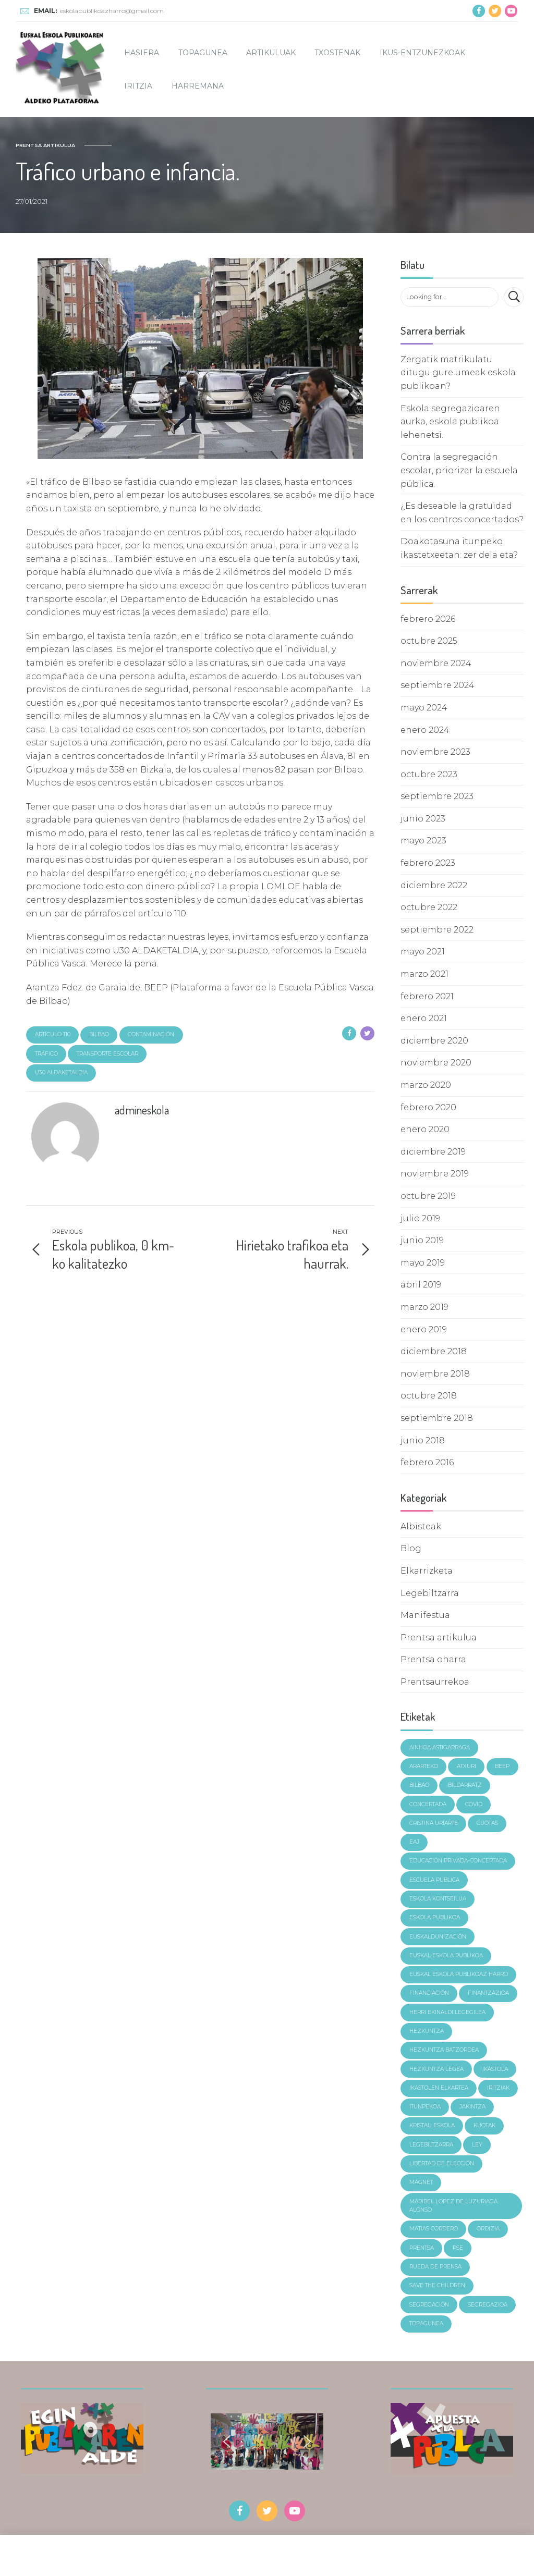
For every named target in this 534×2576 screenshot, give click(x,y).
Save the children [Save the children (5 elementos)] (437, 2285)
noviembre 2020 (435, 1063)
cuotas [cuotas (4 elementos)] (487, 1823)
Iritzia (138, 86)
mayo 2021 (422, 951)
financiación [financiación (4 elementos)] (429, 1993)
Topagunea (202, 52)
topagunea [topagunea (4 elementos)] (426, 2323)
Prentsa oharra (433, 1659)
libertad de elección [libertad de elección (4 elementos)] (441, 2163)
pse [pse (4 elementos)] (458, 2247)
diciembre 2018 (433, 1351)
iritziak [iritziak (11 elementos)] (498, 2087)
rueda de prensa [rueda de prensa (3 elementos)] (435, 2266)
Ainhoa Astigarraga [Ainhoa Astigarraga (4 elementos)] (439, 1747)
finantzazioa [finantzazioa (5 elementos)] (488, 1993)
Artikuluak (271, 52)
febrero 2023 (427, 863)
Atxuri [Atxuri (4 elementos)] (466, 1766)
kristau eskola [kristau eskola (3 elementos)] (432, 2125)
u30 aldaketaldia (61, 1072)
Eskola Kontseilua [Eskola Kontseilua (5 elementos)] (437, 1898)
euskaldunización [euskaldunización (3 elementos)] (437, 1936)
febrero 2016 (427, 1462)
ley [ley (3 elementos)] (477, 2144)
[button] (227, 2441)
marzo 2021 (424, 974)
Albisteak (420, 1526)
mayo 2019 (422, 1263)
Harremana (198, 86)
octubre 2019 (428, 1196)
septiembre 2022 (437, 930)
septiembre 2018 (436, 1418)
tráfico (46, 1053)
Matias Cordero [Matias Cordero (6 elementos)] (433, 2228)
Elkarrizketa (426, 1571)
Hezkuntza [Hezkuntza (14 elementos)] (426, 2031)
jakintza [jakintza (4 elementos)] (472, 2106)
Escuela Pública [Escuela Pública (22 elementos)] (434, 1879)
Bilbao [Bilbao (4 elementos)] (419, 1785)
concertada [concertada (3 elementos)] (427, 1804)
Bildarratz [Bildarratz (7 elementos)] (465, 1785)
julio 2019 (420, 1218)
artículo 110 (52, 1034)
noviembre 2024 (435, 663)
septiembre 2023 (437, 796)
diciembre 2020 (434, 1041)
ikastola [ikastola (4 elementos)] (495, 2069)
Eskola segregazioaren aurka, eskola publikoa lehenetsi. (450, 421)
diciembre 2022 (433, 885)
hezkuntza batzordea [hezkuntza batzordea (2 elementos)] (444, 2049)
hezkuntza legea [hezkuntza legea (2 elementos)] (436, 2069)
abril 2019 (420, 1285)
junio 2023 (422, 819)
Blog (410, 1548)
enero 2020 (425, 1129)
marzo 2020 (425, 1085)
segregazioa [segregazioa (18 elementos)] (487, 2304)
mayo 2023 (423, 840)
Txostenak (337, 52)
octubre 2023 (428, 774)
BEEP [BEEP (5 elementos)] (502, 1766)
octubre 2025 (428, 641)
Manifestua (425, 1615)
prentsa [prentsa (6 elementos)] (421, 2247)
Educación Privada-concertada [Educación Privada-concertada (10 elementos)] (458, 1860)
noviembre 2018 (435, 1374)
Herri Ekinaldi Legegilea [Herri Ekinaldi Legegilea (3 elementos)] (447, 2012)
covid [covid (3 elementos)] (473, 1804)
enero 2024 (425, 730)
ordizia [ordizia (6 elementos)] (488, 2228)
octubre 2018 (428, 1396)
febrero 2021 (427, 996)
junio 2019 (422, 1240)
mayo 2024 (423, 708)
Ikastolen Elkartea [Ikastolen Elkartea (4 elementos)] (438, 2087)
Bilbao (99, 1034)
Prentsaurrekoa (434, 1682)
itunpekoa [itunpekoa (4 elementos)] (425, 2106)
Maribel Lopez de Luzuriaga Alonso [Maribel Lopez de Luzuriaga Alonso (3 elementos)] (453, 2206)
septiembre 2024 (437, 685)
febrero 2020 (428, 1107)
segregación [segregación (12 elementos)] (429, 2304)
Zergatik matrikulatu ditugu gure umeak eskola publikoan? (458, 372)
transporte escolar (107, 1053)
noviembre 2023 (435, 752)
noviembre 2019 (434, 1174)
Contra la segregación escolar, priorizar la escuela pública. (459, 470)
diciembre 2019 (433, 1152)
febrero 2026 (427, 619)
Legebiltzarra (429, 1593)
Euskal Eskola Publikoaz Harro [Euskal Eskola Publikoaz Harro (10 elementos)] (458, 1974)
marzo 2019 (424, 1307)
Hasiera (141, 52)
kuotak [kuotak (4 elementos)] (484, 2125)
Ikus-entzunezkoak (422, 52)
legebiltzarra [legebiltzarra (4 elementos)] (431, 2144)
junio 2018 (422, 1440)
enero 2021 (423, 1018)
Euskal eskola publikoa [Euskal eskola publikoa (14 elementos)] (446, 1955)
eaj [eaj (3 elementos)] (414, 1841)
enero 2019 (423, 1329)
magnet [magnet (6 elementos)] (421, 2182)
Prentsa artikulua (45, 145)
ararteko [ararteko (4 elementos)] (423, 1766)
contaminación (151, 1034)
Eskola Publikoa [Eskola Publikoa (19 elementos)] (434, 1917)
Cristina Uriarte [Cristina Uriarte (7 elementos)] (433, 1823)
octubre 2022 (428, 907)
